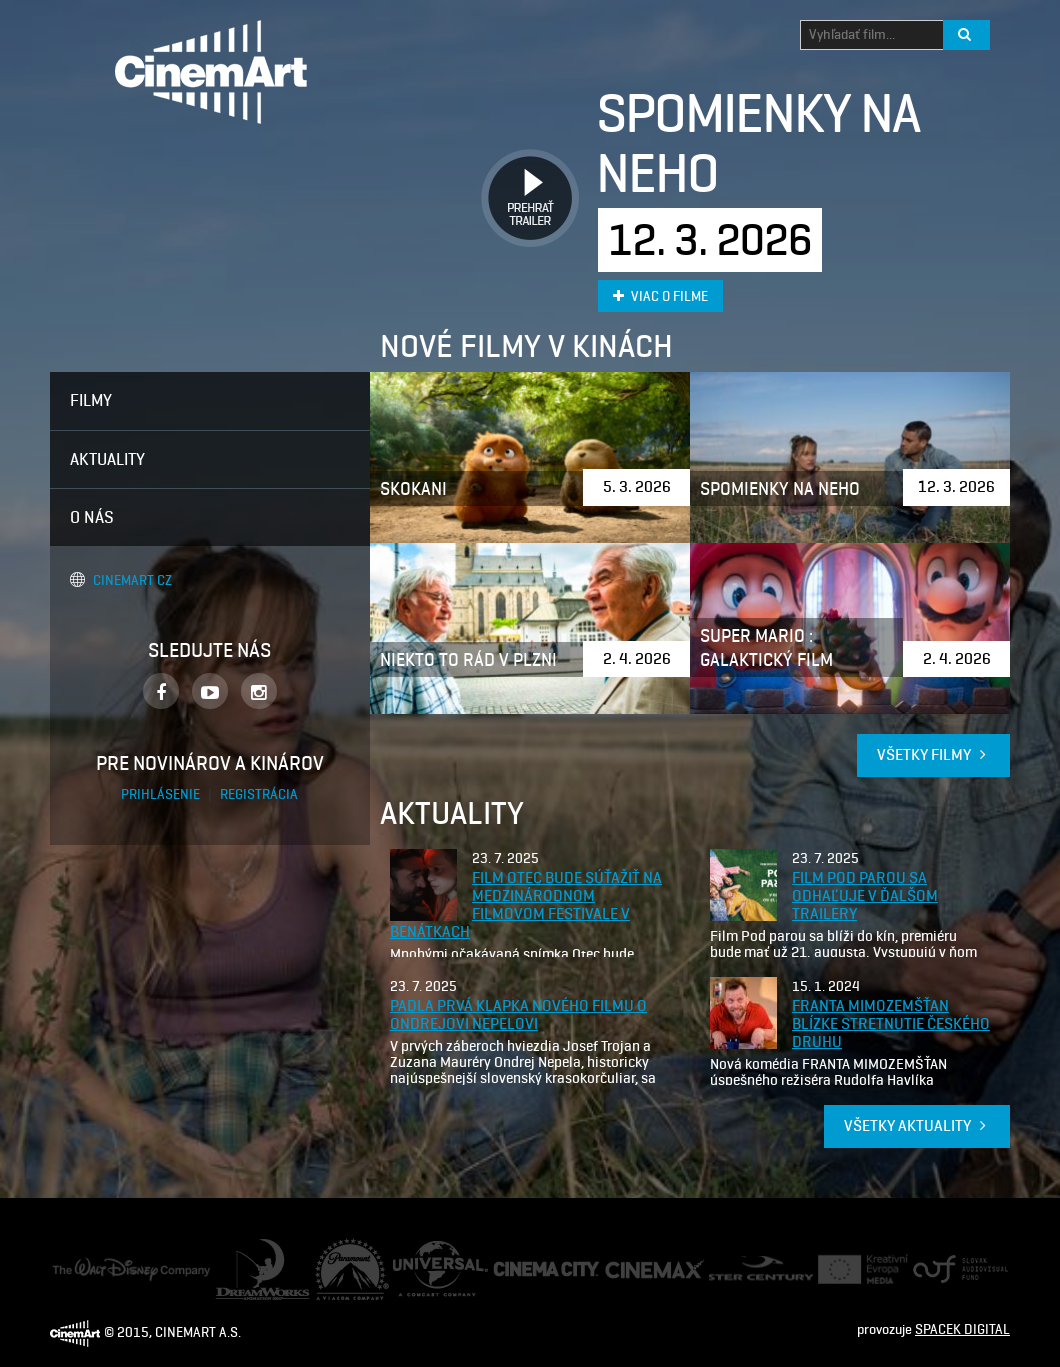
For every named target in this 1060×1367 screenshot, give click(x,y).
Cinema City (528, 1269)
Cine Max (631, 1268)
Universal (420, 1250)
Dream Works (255, 1248)
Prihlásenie (162, 794)
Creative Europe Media (856, 1269)
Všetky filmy (933, 754)
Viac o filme (660, 296)
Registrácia (259, 794)
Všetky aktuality (917, 1125)
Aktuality (107, 459)
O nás (92, 517)
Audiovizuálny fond (952, 1269)
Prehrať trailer (523, 175)
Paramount (348, 1247)
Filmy (91, 400)
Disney (72, 1266)
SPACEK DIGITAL (962, 1329)
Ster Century (746, 1265)
